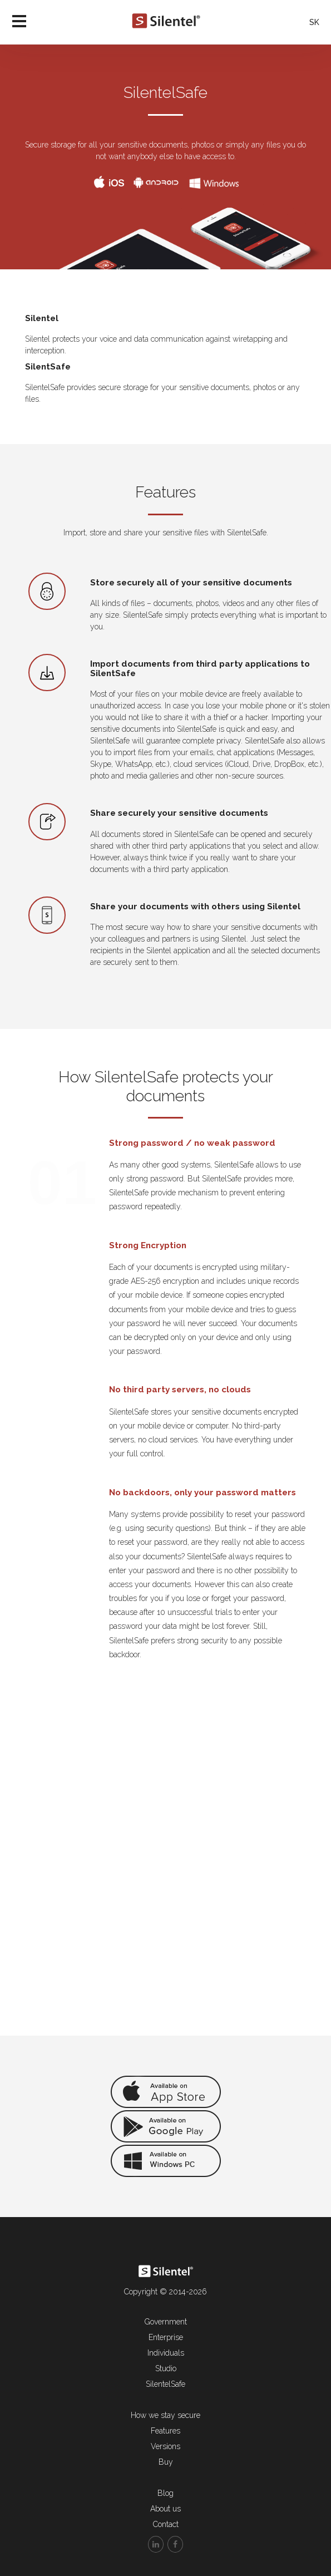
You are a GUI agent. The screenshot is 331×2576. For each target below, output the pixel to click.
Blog (165, 2493)
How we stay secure (165, 2415)
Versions (165, 2446)
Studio (165, 2368)
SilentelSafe (165, 2384)
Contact (166, 2524)
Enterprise (166, 2337)
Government (166, 2321)
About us (165, 2508)
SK (314, 22)
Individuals (165, 2352)
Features (165, 2430)
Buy (166, 2461)
